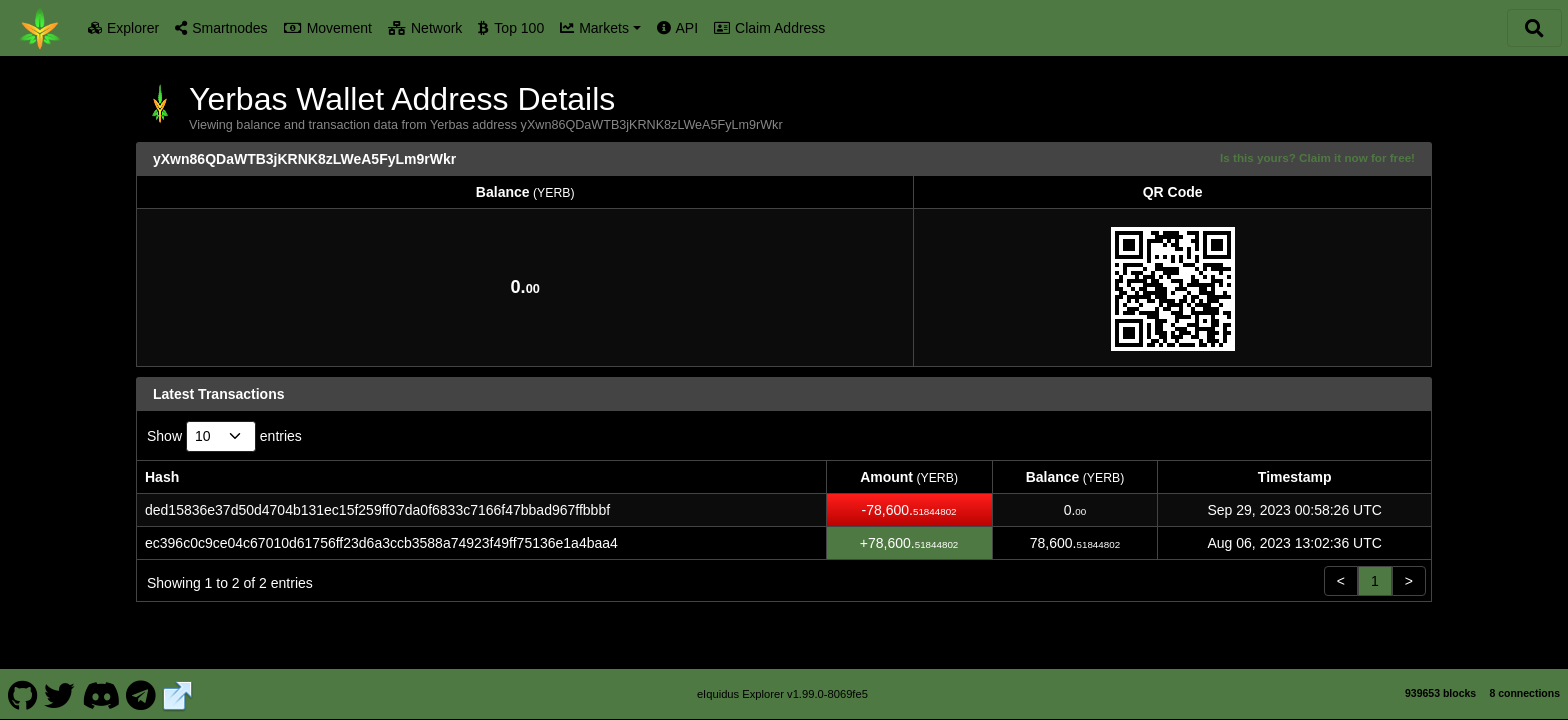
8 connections (1524, 693)
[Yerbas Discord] (100, 694)
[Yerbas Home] (40, 28)
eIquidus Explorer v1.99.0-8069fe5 (782, 694)
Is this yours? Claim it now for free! (1317, 157)
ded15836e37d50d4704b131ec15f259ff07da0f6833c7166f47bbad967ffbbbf (377, 510)
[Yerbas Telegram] (141, 694)
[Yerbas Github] (22, 694)
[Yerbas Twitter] (60, 694)
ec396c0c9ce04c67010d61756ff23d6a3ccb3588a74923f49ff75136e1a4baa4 (381, 543)
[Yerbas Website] (178, 694)
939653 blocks (1440, 693)
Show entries (224, 436)
